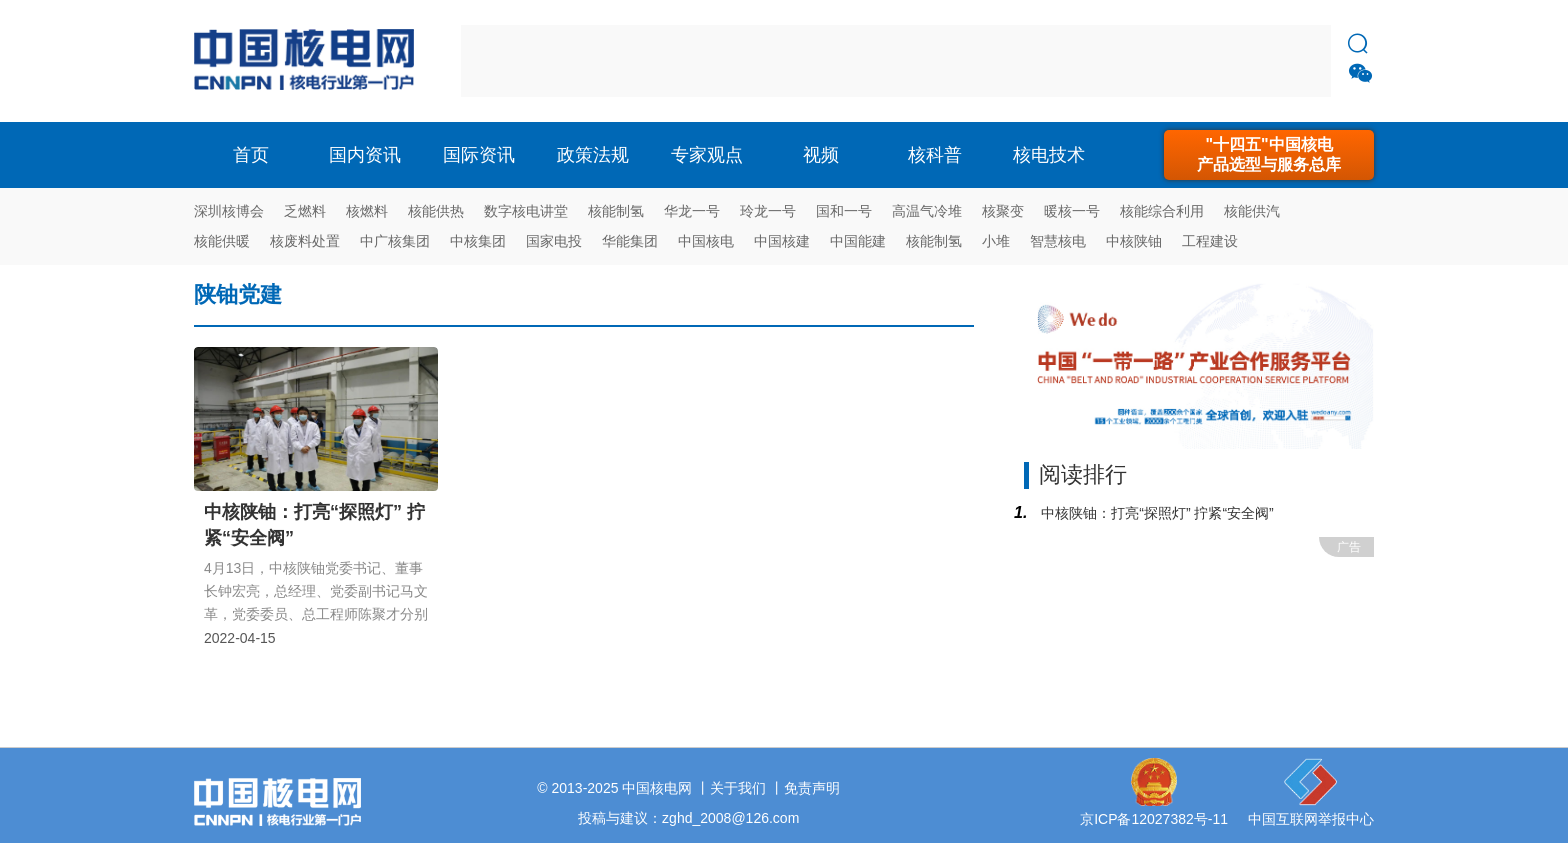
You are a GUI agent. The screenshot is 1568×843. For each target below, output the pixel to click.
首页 (251, 155)
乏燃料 (305, 211)
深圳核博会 (229, 211)
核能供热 (436, 211)
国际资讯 (479, 155)
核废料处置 (305, 241)
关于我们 (738, 788)
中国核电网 (657, 788)
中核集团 (478, 241)
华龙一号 (692, 211)
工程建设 (1210, 241)
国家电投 (554, 241)
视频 (821, 155)
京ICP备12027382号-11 (1154, 819)
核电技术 (1049, 155)
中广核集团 (395, 241)
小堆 (996, 241)
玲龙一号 (768, 211)
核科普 (935, 155)
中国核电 (706, 241)
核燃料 (367, 211)
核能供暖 (222, 241)
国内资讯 (365, 155)
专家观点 (707, 155)
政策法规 (593, 155)
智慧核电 (1058, 241)
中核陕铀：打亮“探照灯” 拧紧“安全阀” (1155, 513)
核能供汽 (1252, 211)
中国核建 (782, 241)
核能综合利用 (1162, 211)
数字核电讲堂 (526, 211)
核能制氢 (616, 211)
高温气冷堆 (927, 211)
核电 (309, 61)
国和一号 (844, 211)
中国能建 (858, 241)
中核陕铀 (1134, 241)
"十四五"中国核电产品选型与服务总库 (1269, 154)
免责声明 (812, 788)
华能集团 (630, 241)
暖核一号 (1072, 211)
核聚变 (1003, 211)
